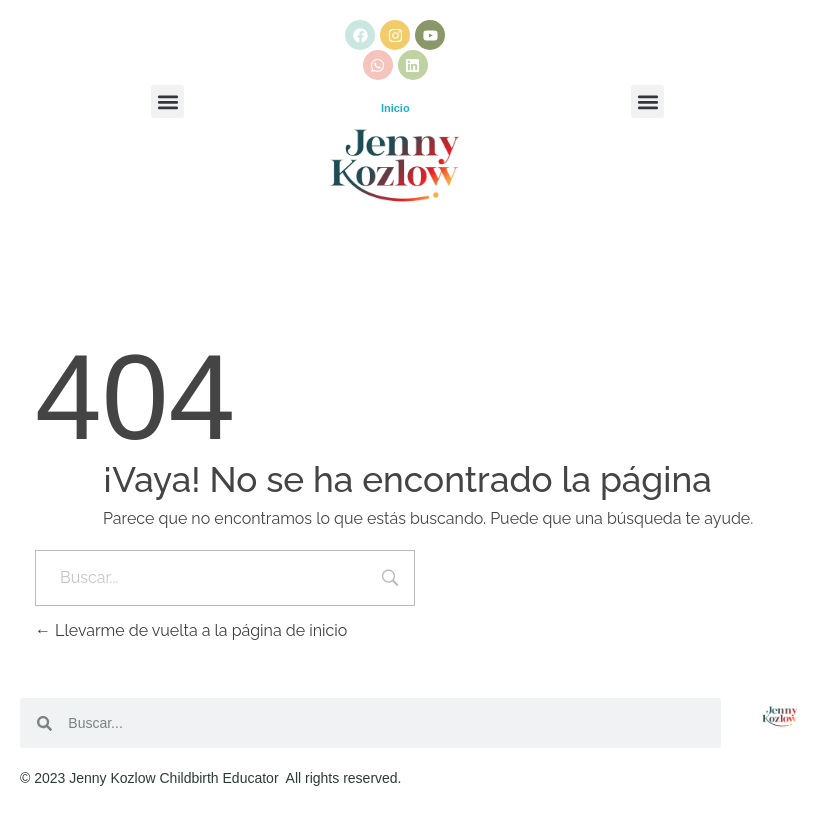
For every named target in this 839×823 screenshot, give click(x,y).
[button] (167, 101)
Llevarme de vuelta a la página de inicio (191, 630)
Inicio (395, 108)
